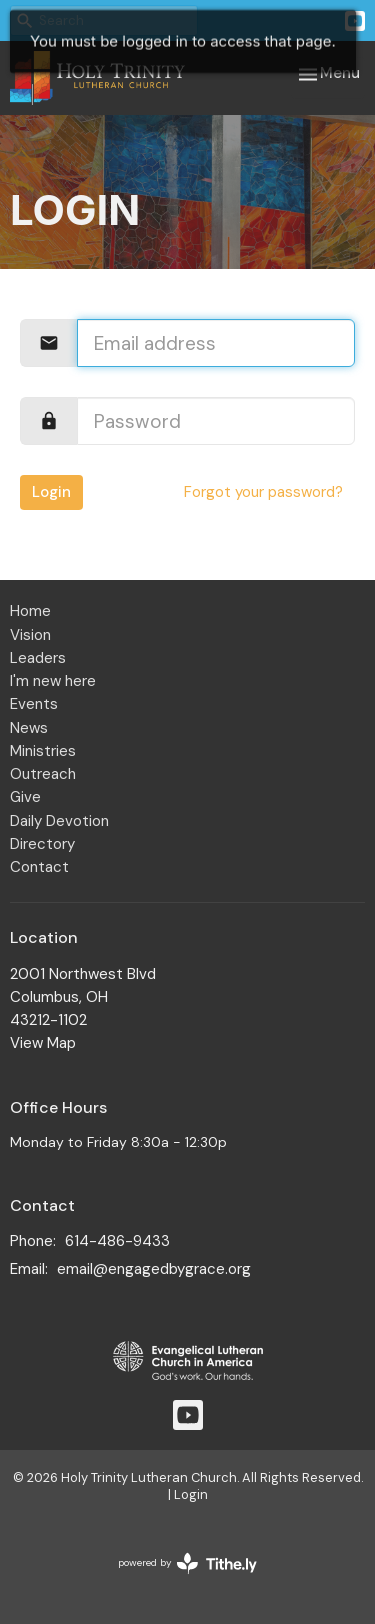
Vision (30, 635)
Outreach (43, 774)
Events (34, 704)
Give (25, 797)
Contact (39, 867)
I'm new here (53, 681)
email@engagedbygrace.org (154, 1269)
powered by (187, 1563)
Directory (42, 844)
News (29, 728)
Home (30, 611)
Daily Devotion (59, 821)
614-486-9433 (117, 1241)
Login (51, 492)
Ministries (43, 751)
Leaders (38, 658)
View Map (43, 1043)
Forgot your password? (263, 492)
